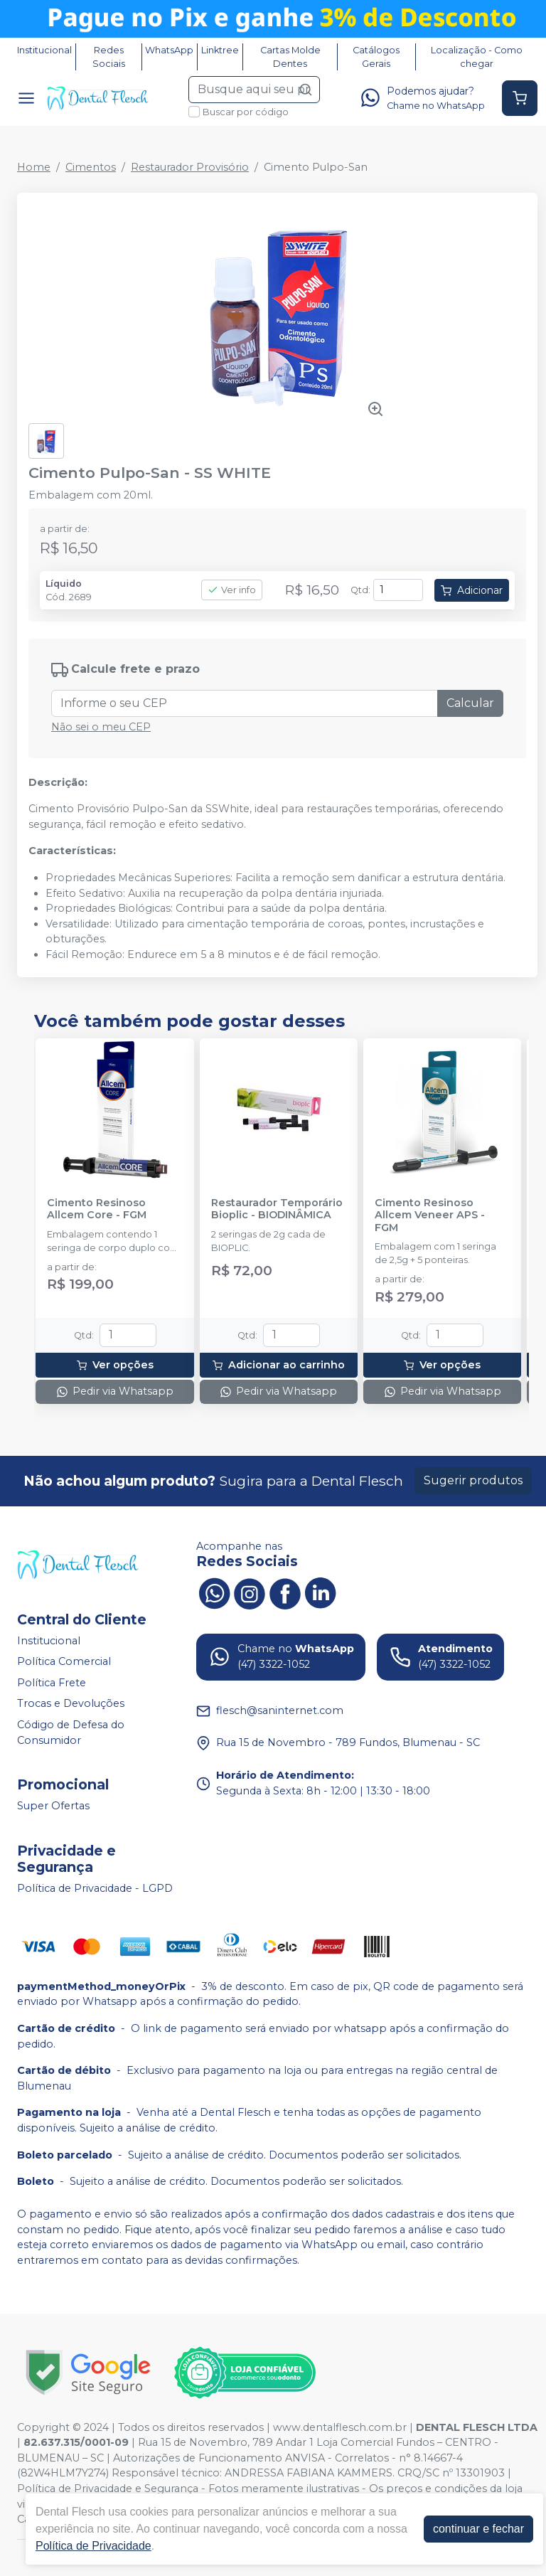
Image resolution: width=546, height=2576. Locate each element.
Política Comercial (64, 1661)
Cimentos (90, 167)
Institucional (44, 50)
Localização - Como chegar (477, 57)
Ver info (232, 590)
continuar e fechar (478, 2529)
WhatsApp (169, 50)
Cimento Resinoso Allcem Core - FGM (96, 1209)
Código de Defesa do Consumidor (70, 1732)
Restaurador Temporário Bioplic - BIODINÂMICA (277, 1209)
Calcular (470, 703)
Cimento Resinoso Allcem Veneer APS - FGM (430, 1215)
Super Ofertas (53, 1806)
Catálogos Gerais (376, 57)
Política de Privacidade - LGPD (95, 1888)
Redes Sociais (108, 57)
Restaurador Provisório (190, 167)
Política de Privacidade (93, 2546)
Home (33, 167)
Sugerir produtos (473, 1480)
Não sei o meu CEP (101, 726)
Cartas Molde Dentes (290, 57)
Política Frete (51, 1682)
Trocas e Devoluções (70, 1704)
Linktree (220, 50)
